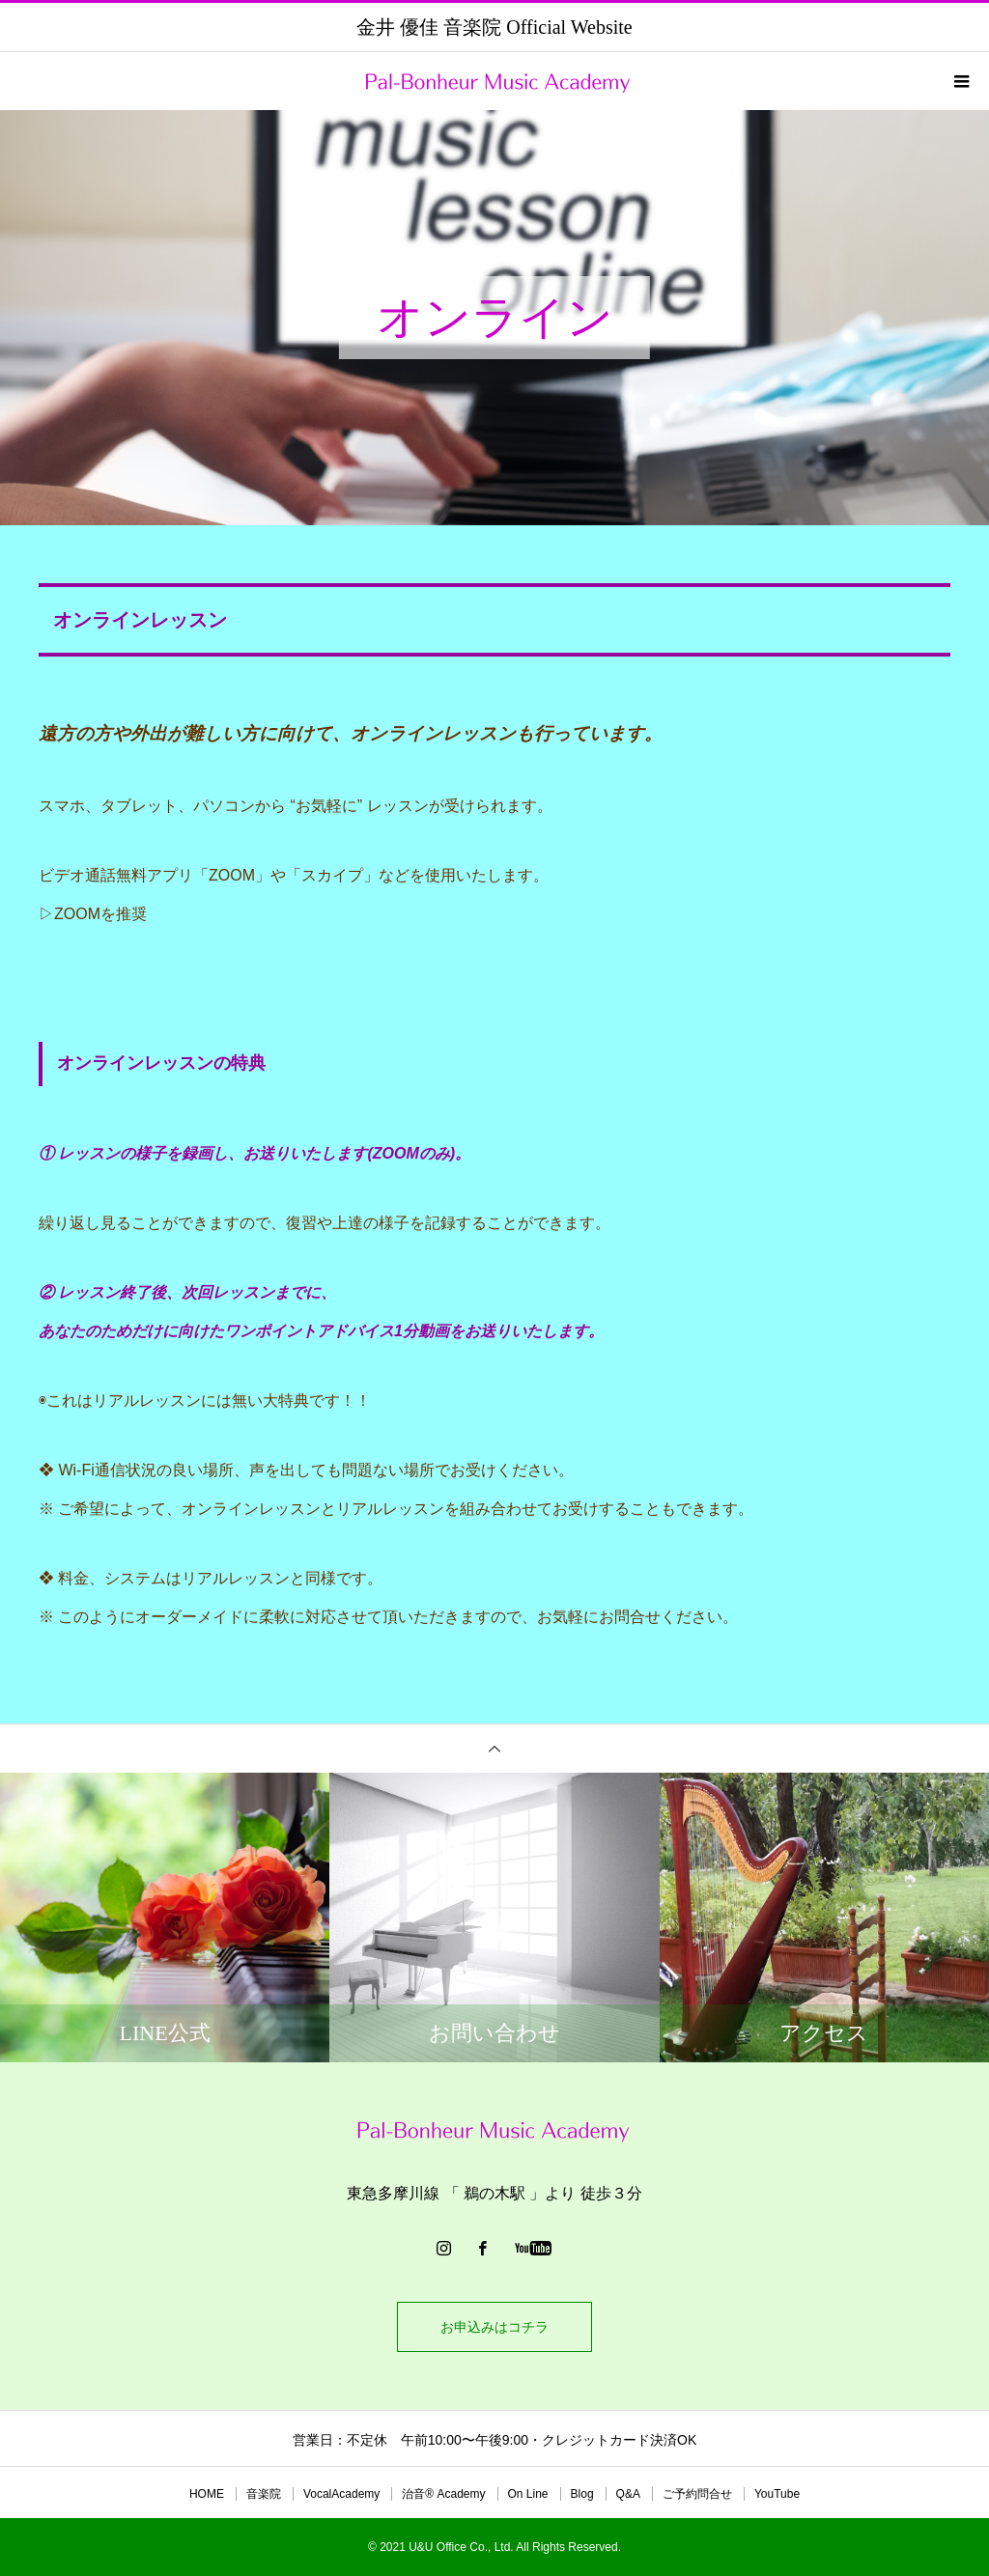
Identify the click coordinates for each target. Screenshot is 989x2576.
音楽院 (263, 2494)
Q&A (628, 2494)
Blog (582, 2494)
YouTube (777, 2494)
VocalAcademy (341, 2494)
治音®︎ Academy (443, 2494)
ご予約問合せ (697, 2494)
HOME (206, 2494)
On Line (528, 2494)
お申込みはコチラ (494, 2327)
